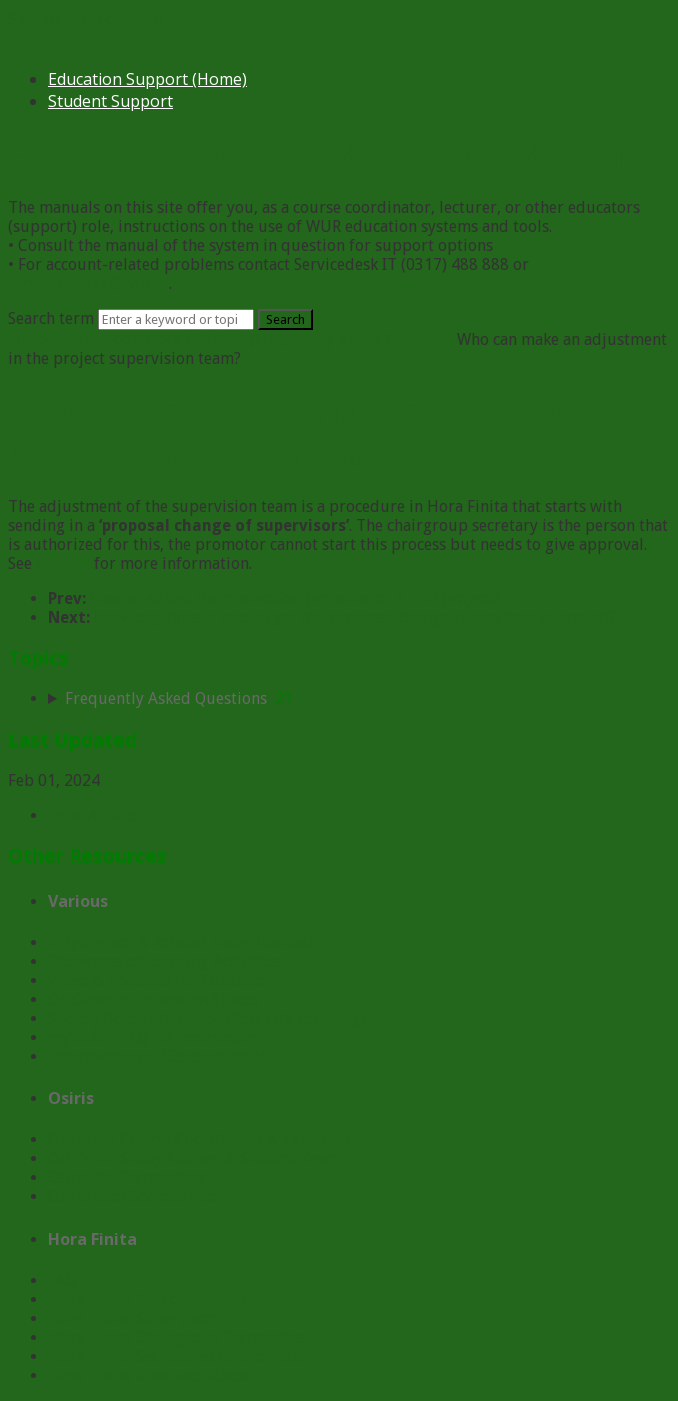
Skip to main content (85, 19)
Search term (51, 318)
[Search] (176, 319)
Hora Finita (185, 339)
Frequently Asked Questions (356, 339)
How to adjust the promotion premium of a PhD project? (295, 598)
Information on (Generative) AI (157, 1056)
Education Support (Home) (147, 79)
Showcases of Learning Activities (164, 961)
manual (63, 563)
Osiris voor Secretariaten (137, 1196)
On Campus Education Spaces (154, 999)
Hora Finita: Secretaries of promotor (178, 1356)
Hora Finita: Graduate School (151, 1375)
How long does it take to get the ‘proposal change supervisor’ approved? (355, 617)
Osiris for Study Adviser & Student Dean (192, 1158)
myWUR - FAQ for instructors (153, 1037)
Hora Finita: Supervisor (131, 1318)
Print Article (92, 815)
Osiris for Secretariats (126, 1177)
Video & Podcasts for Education (161, 980)
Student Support (110, 101)
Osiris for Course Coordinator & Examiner (199, 1139)
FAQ (240, 339)
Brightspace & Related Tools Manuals (181, 942)
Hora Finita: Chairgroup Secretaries (175, 1337)
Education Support (76, 339)
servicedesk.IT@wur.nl (88, 283)
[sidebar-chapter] (359, 698)
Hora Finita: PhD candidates (147, 1299)
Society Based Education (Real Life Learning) (206, 1018)
